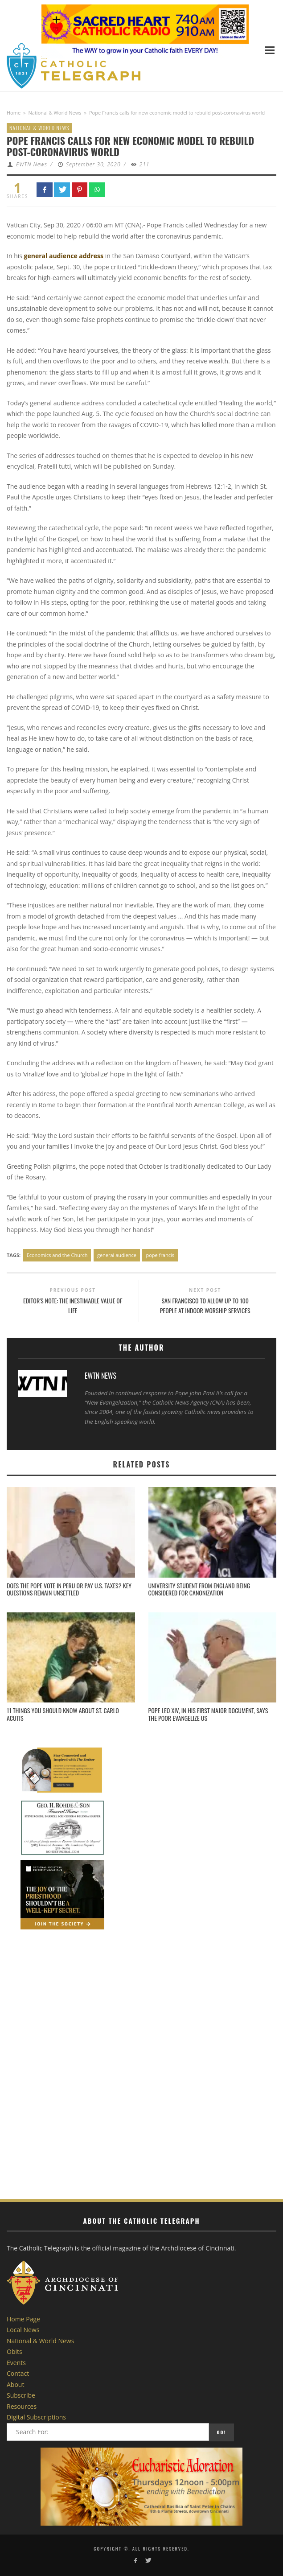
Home (14, 112)
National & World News (55, 112)
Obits (14, 2351)
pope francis (160, 1255)
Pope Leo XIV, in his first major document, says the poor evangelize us (208, 1714)
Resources (22, 2406)
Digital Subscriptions (36, 2417)
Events (16, 2362)
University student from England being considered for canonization (199, 1589)
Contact (18, 2373)
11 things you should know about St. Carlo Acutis (63, 1714)
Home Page (23, 2319)
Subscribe (21, 2395)
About (15, 2384)
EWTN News (31, 164)
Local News (23, 2329)
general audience (116, 1255)
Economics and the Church (57, 1255)
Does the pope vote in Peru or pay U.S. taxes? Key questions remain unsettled (69, 1589)
